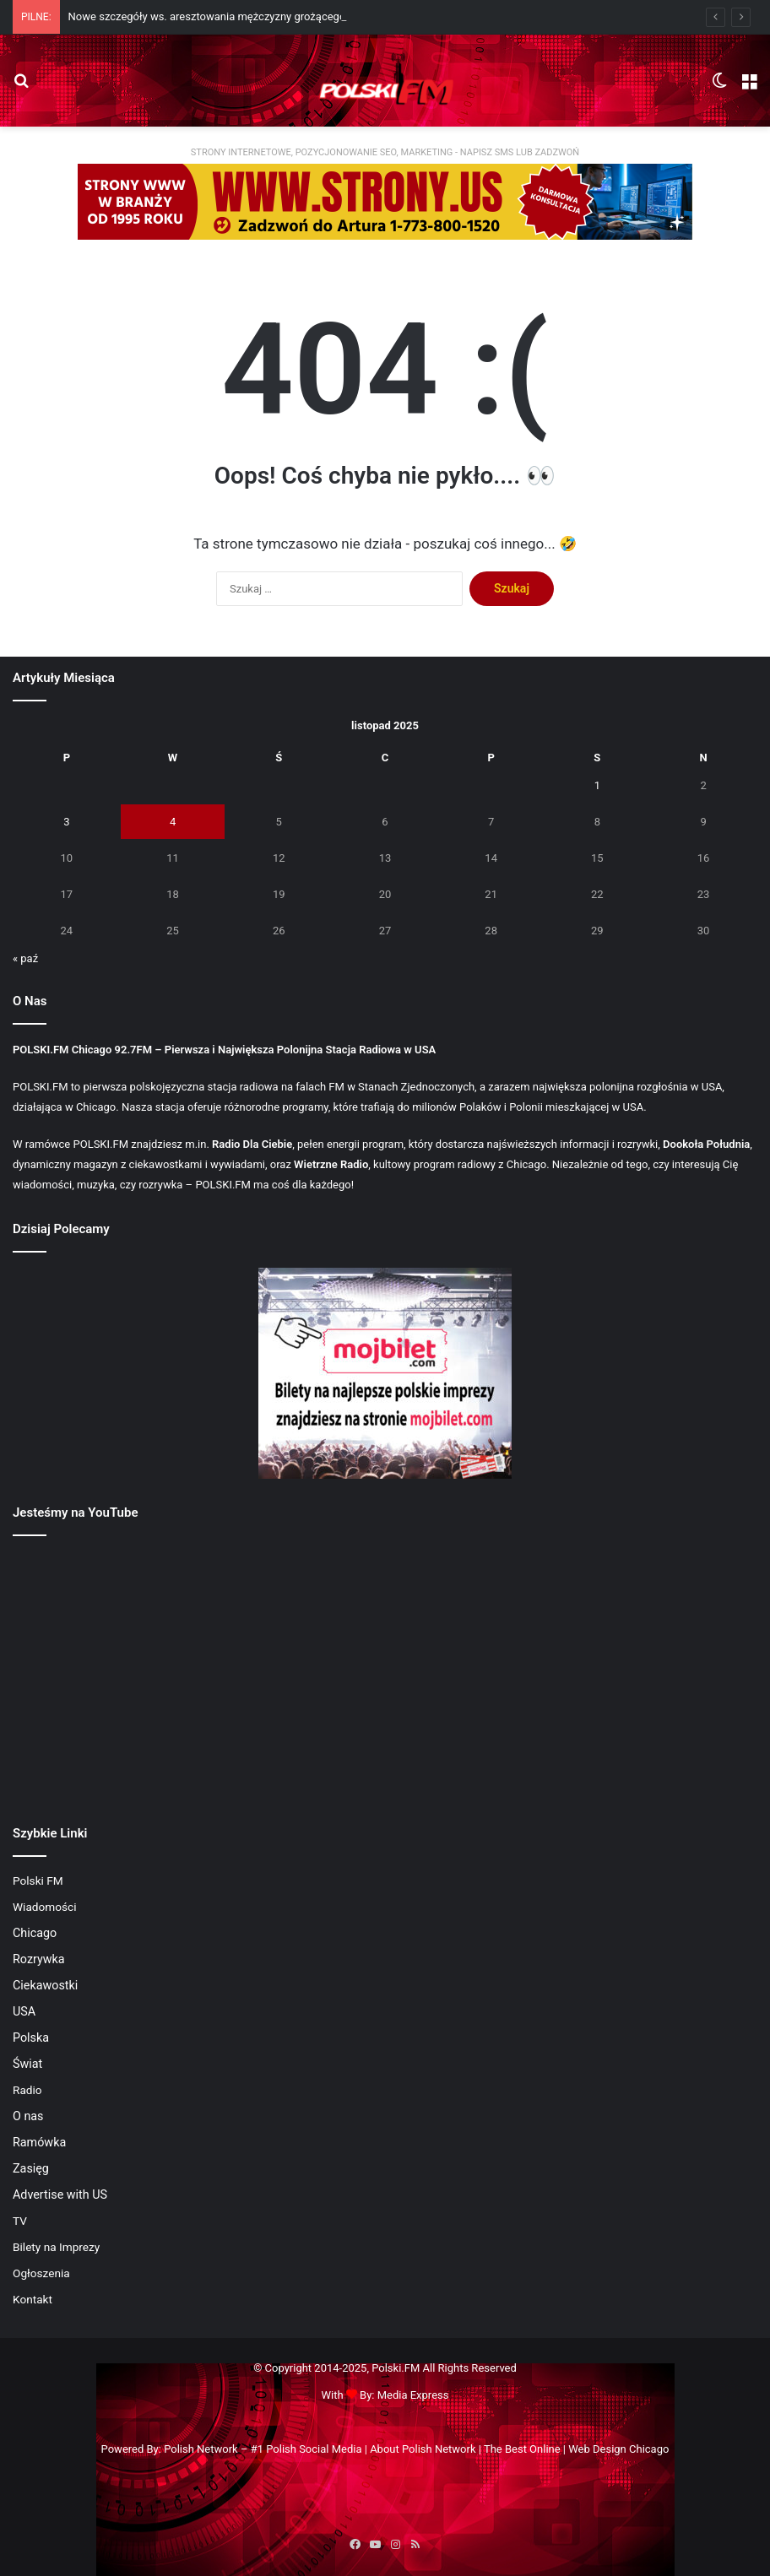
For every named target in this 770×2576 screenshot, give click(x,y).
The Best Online (522, 2449)
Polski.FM (395, 2368)
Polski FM (38, 1880)
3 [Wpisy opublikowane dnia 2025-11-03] (66, 821)
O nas (28, 2116)
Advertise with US (60, 2194)
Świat (27, 2063)
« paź (25, 958)
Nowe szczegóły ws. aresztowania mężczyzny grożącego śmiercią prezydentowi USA (274, 16)
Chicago (35, 1933)
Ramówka (39, 2142)
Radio (27, 2090)
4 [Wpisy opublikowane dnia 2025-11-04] (173, 821)
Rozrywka (39, 1959)
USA (24, 2011)
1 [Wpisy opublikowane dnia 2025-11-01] (597, 785)
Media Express (413, 2395)
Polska (31, 2037)
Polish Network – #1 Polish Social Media (262, 2449)
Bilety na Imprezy (56, 2247)
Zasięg (31, 2168)
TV (20, 2220)
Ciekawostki (45, 1985)
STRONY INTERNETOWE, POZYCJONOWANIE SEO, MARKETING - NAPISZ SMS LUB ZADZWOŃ (385, 152)
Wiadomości (45, 1906)
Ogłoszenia (41, 2273)
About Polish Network (422, 2449)
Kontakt (32, 2299)
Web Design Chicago (618, 2449)
